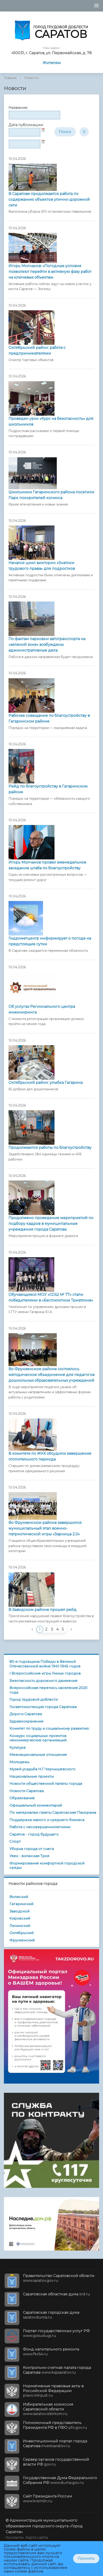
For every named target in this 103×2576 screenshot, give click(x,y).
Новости (31, 78)
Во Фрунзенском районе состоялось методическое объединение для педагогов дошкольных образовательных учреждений (51, 1375)
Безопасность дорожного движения (43, 1680)
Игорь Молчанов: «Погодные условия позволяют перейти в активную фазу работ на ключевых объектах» (50, 272)
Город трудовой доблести (33, 1699)
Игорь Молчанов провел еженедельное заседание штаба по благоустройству (47, 865)
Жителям (52, 63)
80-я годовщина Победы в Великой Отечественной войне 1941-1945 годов (44, 1663)
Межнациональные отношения (38, 1754)
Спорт (15, 1841)
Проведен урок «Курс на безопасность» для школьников (51, 421)
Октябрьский (21, 1933)
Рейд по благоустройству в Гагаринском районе (48, 789)
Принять (86, 2558)
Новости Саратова (26, 1791)
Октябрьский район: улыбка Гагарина (46, 1082)
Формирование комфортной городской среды (46, 1865)
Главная (10, 78)
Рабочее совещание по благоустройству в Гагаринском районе (49, 718)
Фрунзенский (22, 1940)
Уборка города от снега (31, 1849)
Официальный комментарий (35, 1805)
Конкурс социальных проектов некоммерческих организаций (37, 1738)
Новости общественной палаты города (45, 1783)
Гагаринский (21, 1904)
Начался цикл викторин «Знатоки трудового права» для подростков (42, 566)
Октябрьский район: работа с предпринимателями (37, 350)
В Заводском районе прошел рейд (43, 1609)
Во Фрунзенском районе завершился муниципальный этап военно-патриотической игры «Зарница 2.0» (45, 1528)
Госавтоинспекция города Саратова (43, 1707)
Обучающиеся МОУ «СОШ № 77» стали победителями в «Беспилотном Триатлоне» (51, 1297)
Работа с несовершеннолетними (39, 1827)
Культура (17, 1747)
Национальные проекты (31, 1776)
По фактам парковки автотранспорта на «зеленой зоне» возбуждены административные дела (47, 644)
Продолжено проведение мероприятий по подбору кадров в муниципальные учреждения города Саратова (51, 1224)
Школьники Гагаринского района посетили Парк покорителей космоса (51, 495)
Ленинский (19, 1926)
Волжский (18, 1897)
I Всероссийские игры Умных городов (45, 1673)
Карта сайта (37, 2537)
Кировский (19, 1918)
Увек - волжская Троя (29, 1856)
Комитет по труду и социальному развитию (49, 1728)
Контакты (15, 2537)
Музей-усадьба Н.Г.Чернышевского (42, 1769)
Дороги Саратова (25, 1714)
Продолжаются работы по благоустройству (50, 1147)
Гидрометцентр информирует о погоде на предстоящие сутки (50, 941)
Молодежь (19, 1762)
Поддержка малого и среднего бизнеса (46, 1820)
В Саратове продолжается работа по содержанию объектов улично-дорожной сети (49, 199)
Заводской (19, 1911)
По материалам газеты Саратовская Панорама (52, 1812)
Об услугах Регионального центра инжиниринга (42, 1009)
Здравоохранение (26, 1721)
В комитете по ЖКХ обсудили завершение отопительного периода (50, 1456)
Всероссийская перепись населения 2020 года (48, 1690)
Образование (22, 1798)
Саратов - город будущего (34, 1834)
